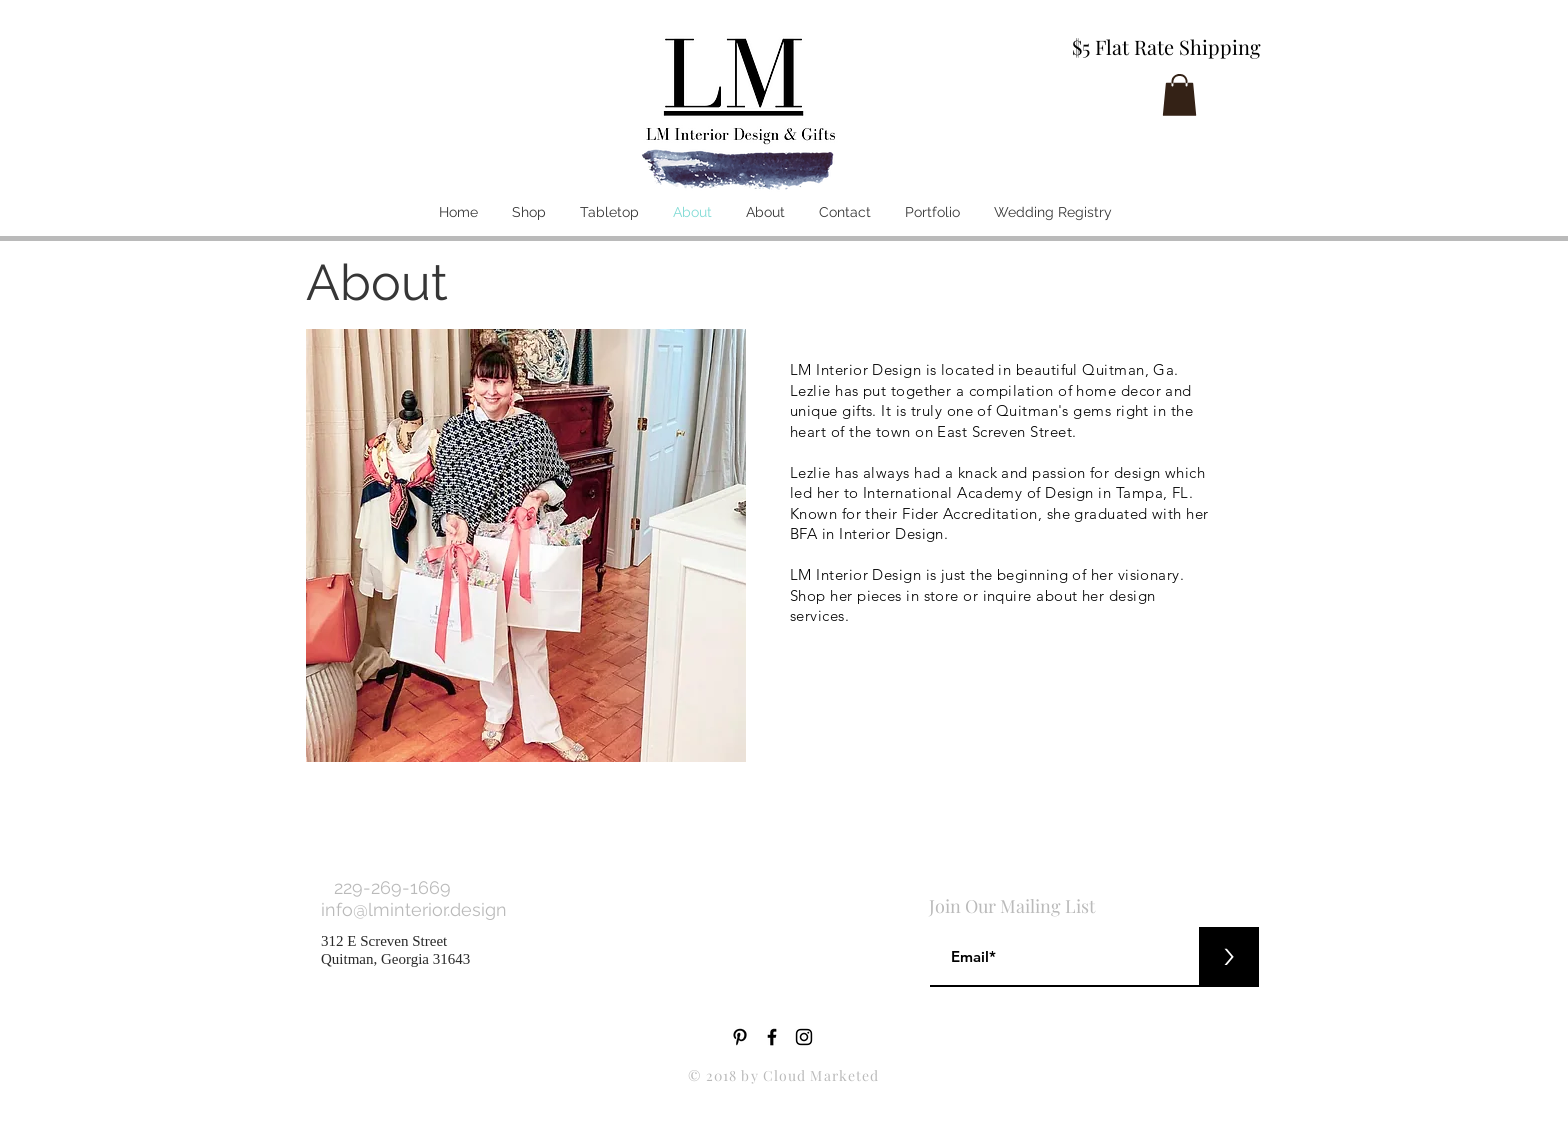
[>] (1229, 957)
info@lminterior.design (416, 909)
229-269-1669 (392, 887)
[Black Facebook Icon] (772, 1037)
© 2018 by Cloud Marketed (784, 1075)
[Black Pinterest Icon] (740, 1037)
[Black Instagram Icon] (804, 1037)
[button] (1179, 95)
